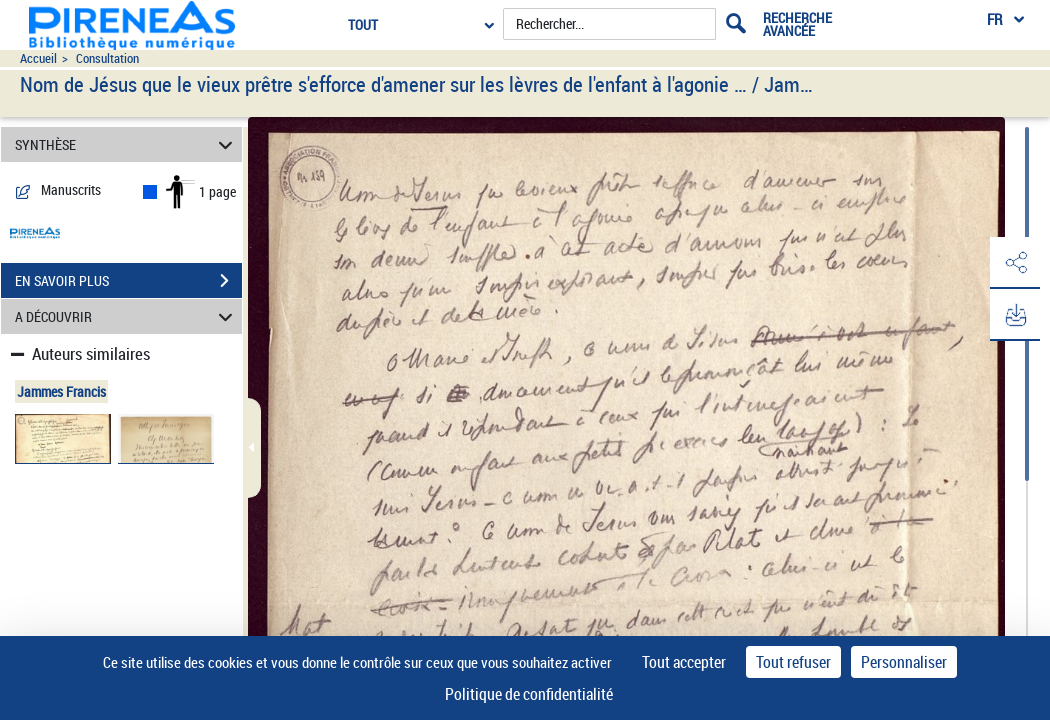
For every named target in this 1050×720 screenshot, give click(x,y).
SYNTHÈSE (126, 144)
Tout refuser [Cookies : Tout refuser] (793, 662)
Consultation (107, 58)
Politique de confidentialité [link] (529, 694)
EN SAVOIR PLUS (128, 281)
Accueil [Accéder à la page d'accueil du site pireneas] (38, 58)
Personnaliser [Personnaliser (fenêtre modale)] (904, 662)
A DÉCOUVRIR (126, 316)
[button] (1015, 263)
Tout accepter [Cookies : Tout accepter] (684, 662)
